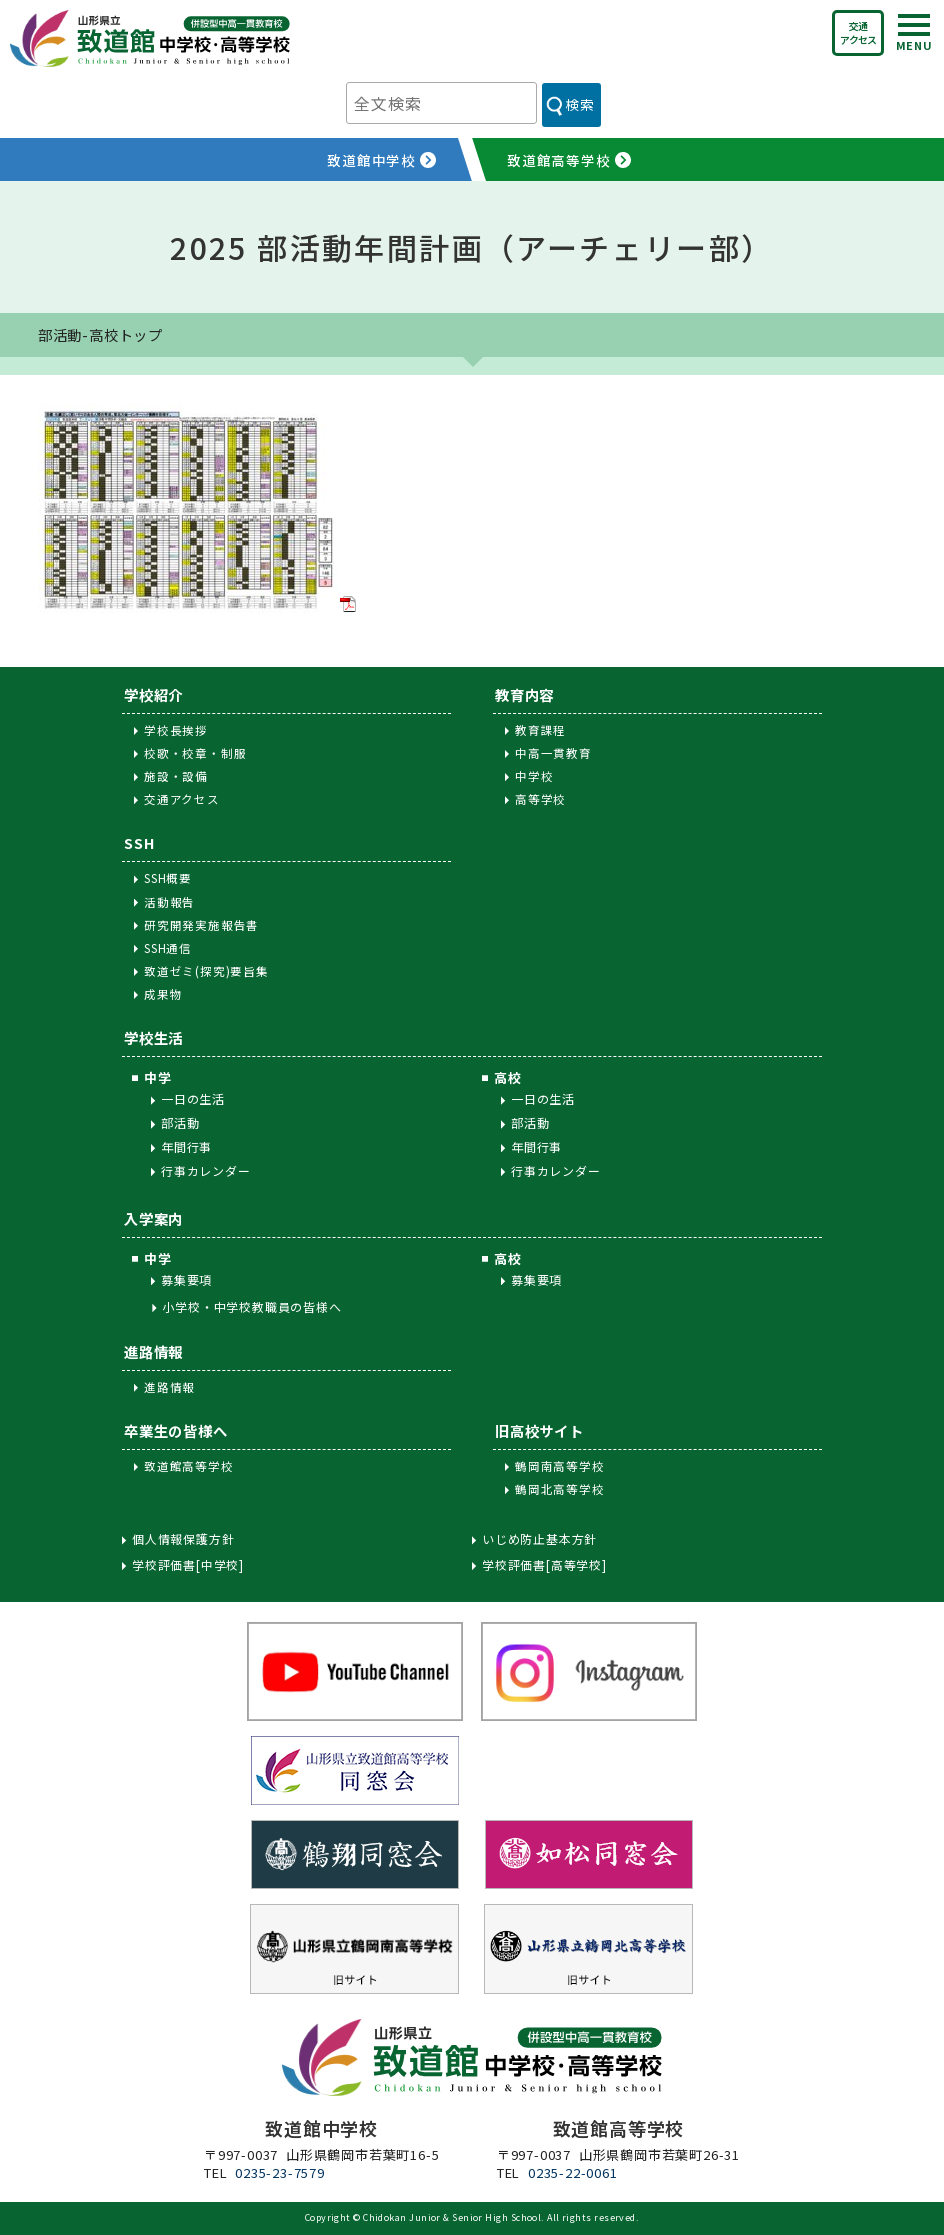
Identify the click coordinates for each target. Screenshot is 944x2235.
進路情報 (153, 1351)
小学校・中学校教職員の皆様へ (251, 1306)
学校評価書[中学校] (188, 1565)
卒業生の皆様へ (176, 1430)
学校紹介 (153, 694)
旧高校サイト (539, 1430)
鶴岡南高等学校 (560, 1466)
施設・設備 (176, 776)
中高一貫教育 (553, 753)
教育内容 (524, 694)
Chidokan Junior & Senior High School (452, 2217)
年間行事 (186, 1146)
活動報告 (169, 902)
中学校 (534, 776)
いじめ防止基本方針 (539, 1539)
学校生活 (153, 1037)
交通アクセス (858, 32)
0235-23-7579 (280, 2172)
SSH (139, 842)
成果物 (163, 994)
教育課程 (540, 730)
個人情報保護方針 (183, 1539)
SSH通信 (168, 948)
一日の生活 (193, 1098)
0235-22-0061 (573, 2172)
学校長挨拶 (176, 730)
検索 (579, 104)
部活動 (180, 1122)
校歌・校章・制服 (195, 753)
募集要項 (186, 1279)
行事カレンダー (206, 1170)
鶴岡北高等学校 (560, 1489)
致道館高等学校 (189, 1466)
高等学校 (540, 799)
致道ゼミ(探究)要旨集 (206, 971)
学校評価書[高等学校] (544, 1565)
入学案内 (153, 1218)
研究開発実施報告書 (201, 925)
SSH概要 (168, 878)
